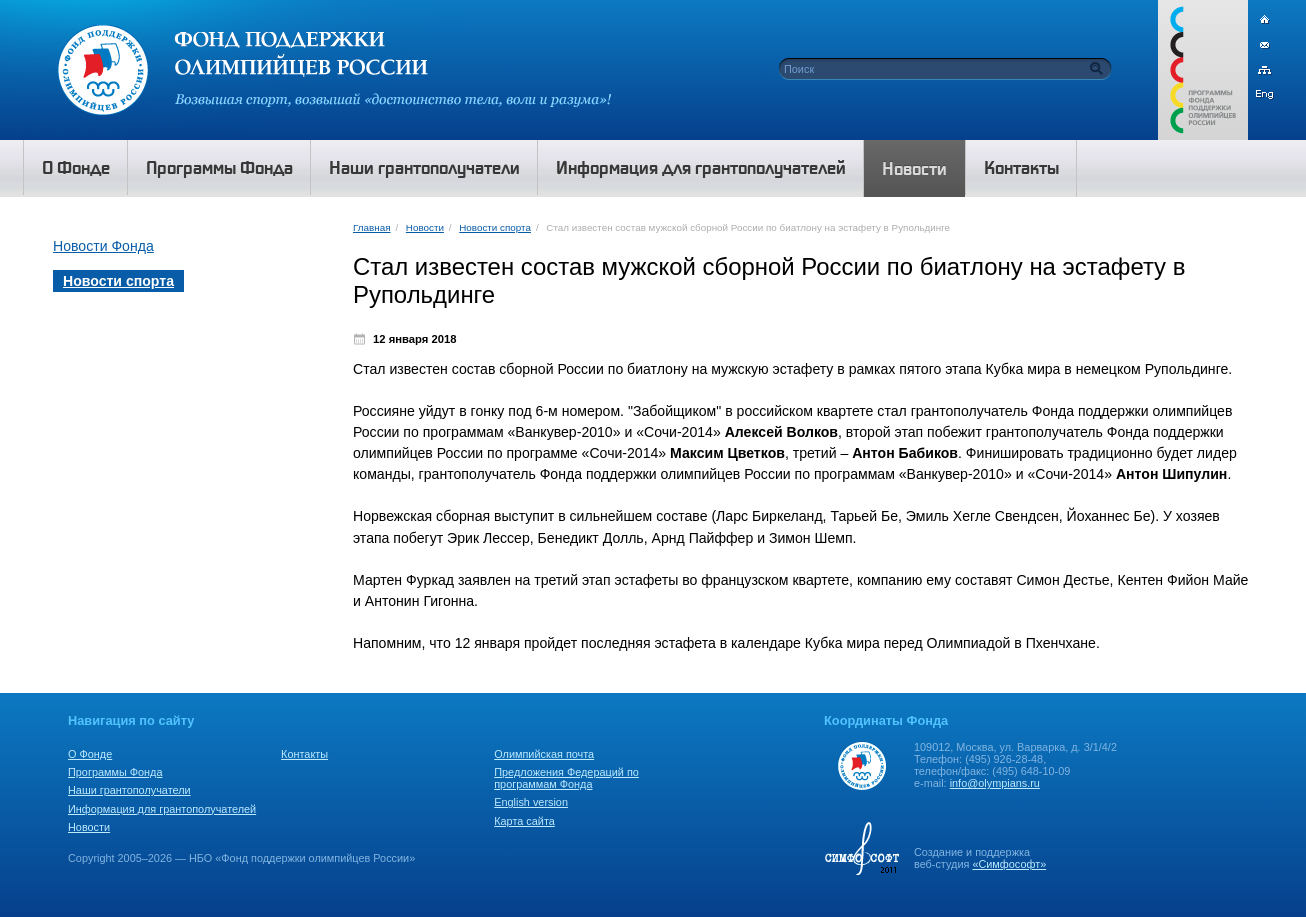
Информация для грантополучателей (162, 809)
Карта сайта (524, 821)
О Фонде (90, 754)
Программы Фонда (115, 772)
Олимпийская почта (544, 754)
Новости (425, 227)
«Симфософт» (1009, 864)
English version (531, 802)
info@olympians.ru (995, 783)
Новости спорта (495, 227)
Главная (371, 227)
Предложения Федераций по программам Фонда (566, 778)
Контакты (304, 754)
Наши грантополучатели (129, 790)
